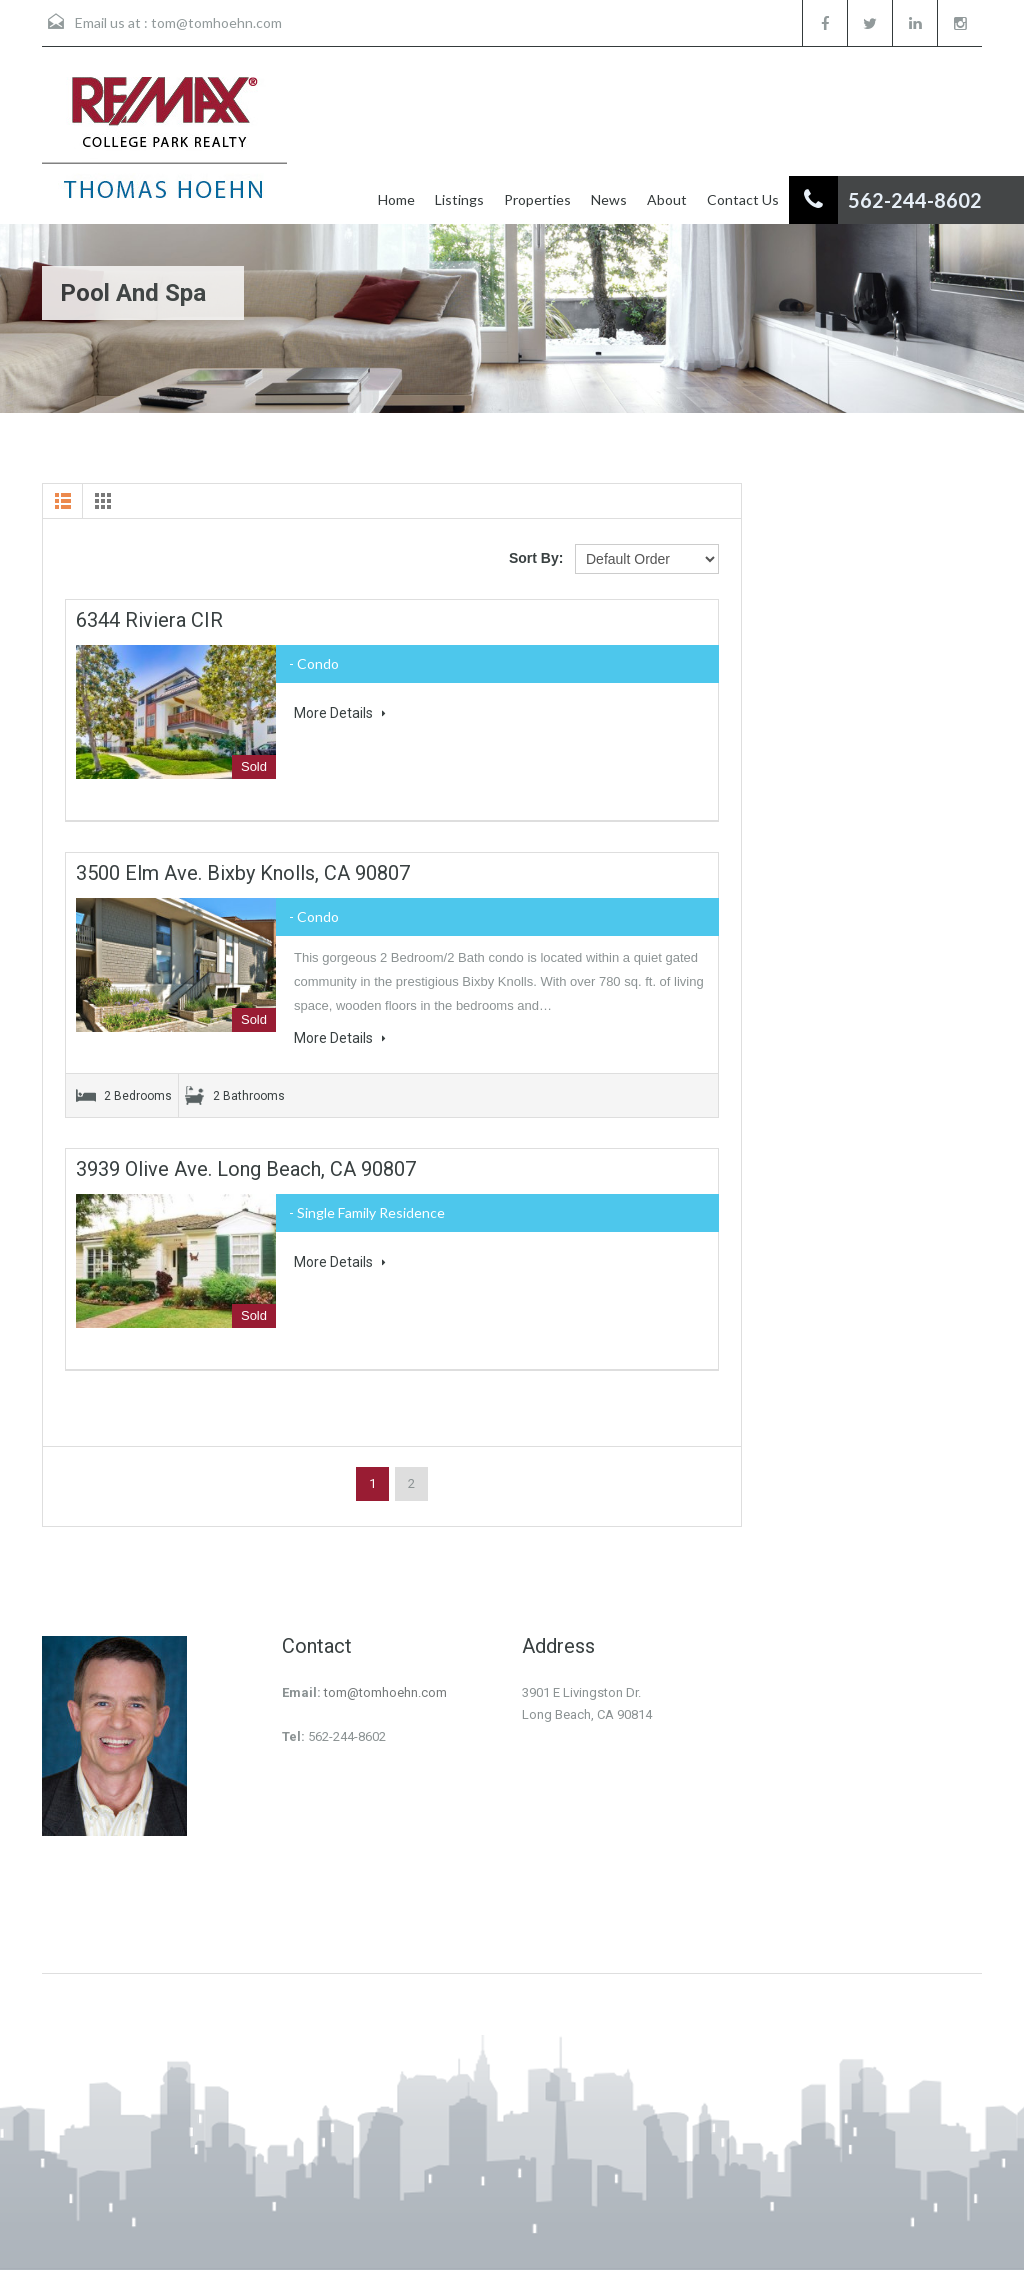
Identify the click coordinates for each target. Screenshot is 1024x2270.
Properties (537, 199)
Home (396, 199)
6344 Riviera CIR (149, 620)
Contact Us (743, 199)
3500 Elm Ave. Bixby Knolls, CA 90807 (243, 873)
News (609, 199)
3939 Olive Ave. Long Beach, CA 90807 (246, 1169)
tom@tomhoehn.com (216, 22)
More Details (340, 713)
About (667, 199)
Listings (459, 199)
